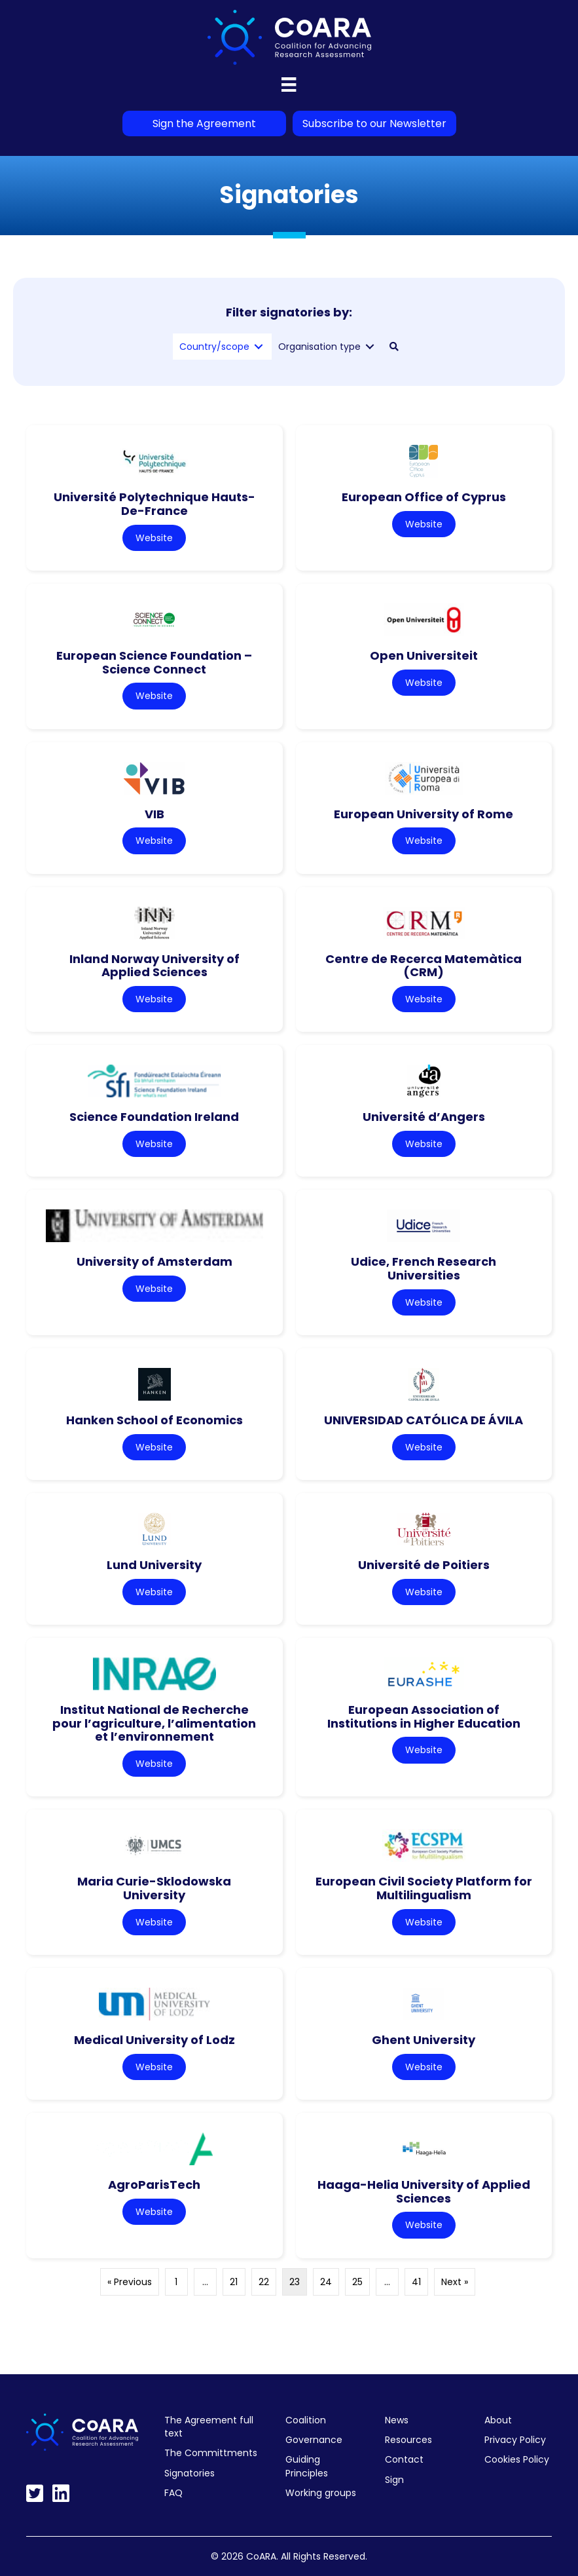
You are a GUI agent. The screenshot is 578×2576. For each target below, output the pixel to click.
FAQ (173, 2492)
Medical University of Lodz (154, 2040)
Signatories (189, 2473)
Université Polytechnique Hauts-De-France (154, 504)
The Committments (210, 2452)
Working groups (320, 2492)
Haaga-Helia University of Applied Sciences (423, 2191)
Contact (404, 2459)
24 (326, 2281)
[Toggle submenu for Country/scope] (258, 346)
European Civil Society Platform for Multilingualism (424, 1888)
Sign (394, 2479)
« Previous (129, 2281)
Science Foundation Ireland (154, 1116)
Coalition (305, 2420)
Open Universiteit (424, 655)
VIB (154, 814)
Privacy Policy (515, 2439)
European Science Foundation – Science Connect (154, 662)
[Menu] (288, 84)
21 (234, 2281)
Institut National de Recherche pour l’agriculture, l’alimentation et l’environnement (154, 1723)
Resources (408, 2439)
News (396, 2420)
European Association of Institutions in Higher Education (423, 1716)
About (498, 2420)
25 (357, 2281)
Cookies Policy (516, 2459)
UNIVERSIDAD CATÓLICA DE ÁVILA (423, 1420)
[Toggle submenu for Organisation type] (370, 346)
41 (416, 2281)
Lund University (154, 1565)
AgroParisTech (154, 2184)
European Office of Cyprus (424, 497)
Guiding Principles (306, 2466)
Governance (313, 2439)
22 (264, 2281)
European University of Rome (423, 814)
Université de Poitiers (424, 1565)
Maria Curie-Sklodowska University (154, 1888)
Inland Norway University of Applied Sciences (154, 966)
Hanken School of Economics (154, 1420)
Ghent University (423, 2040)
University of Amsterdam (154, 1261)
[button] (394, 346)
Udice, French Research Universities (423, 1268)
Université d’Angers (424, 1116)
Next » (454, 2281)
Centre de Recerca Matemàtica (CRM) (423, 966)
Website (154, 537)
